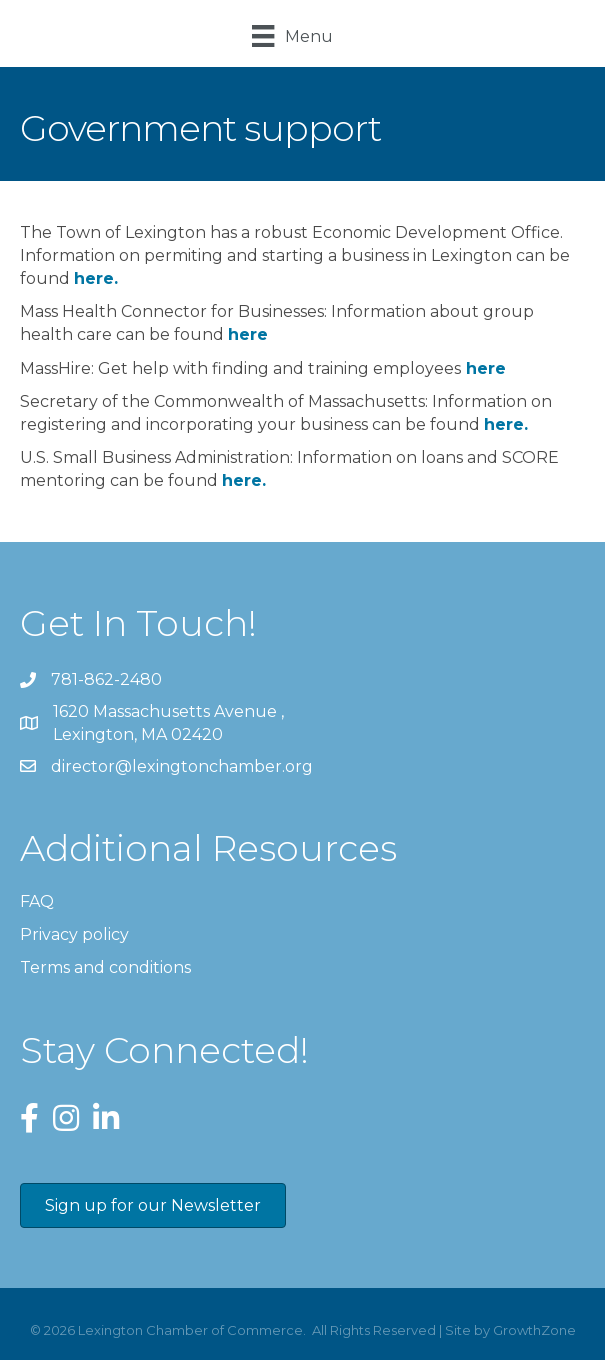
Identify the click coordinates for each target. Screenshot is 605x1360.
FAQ (37, 901)
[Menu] (292, 36)
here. (506, 424)
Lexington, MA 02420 (170, 722)
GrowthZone (534, 1330)
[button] (153, 1205)
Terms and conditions (105, 967)
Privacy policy (74, 934)
